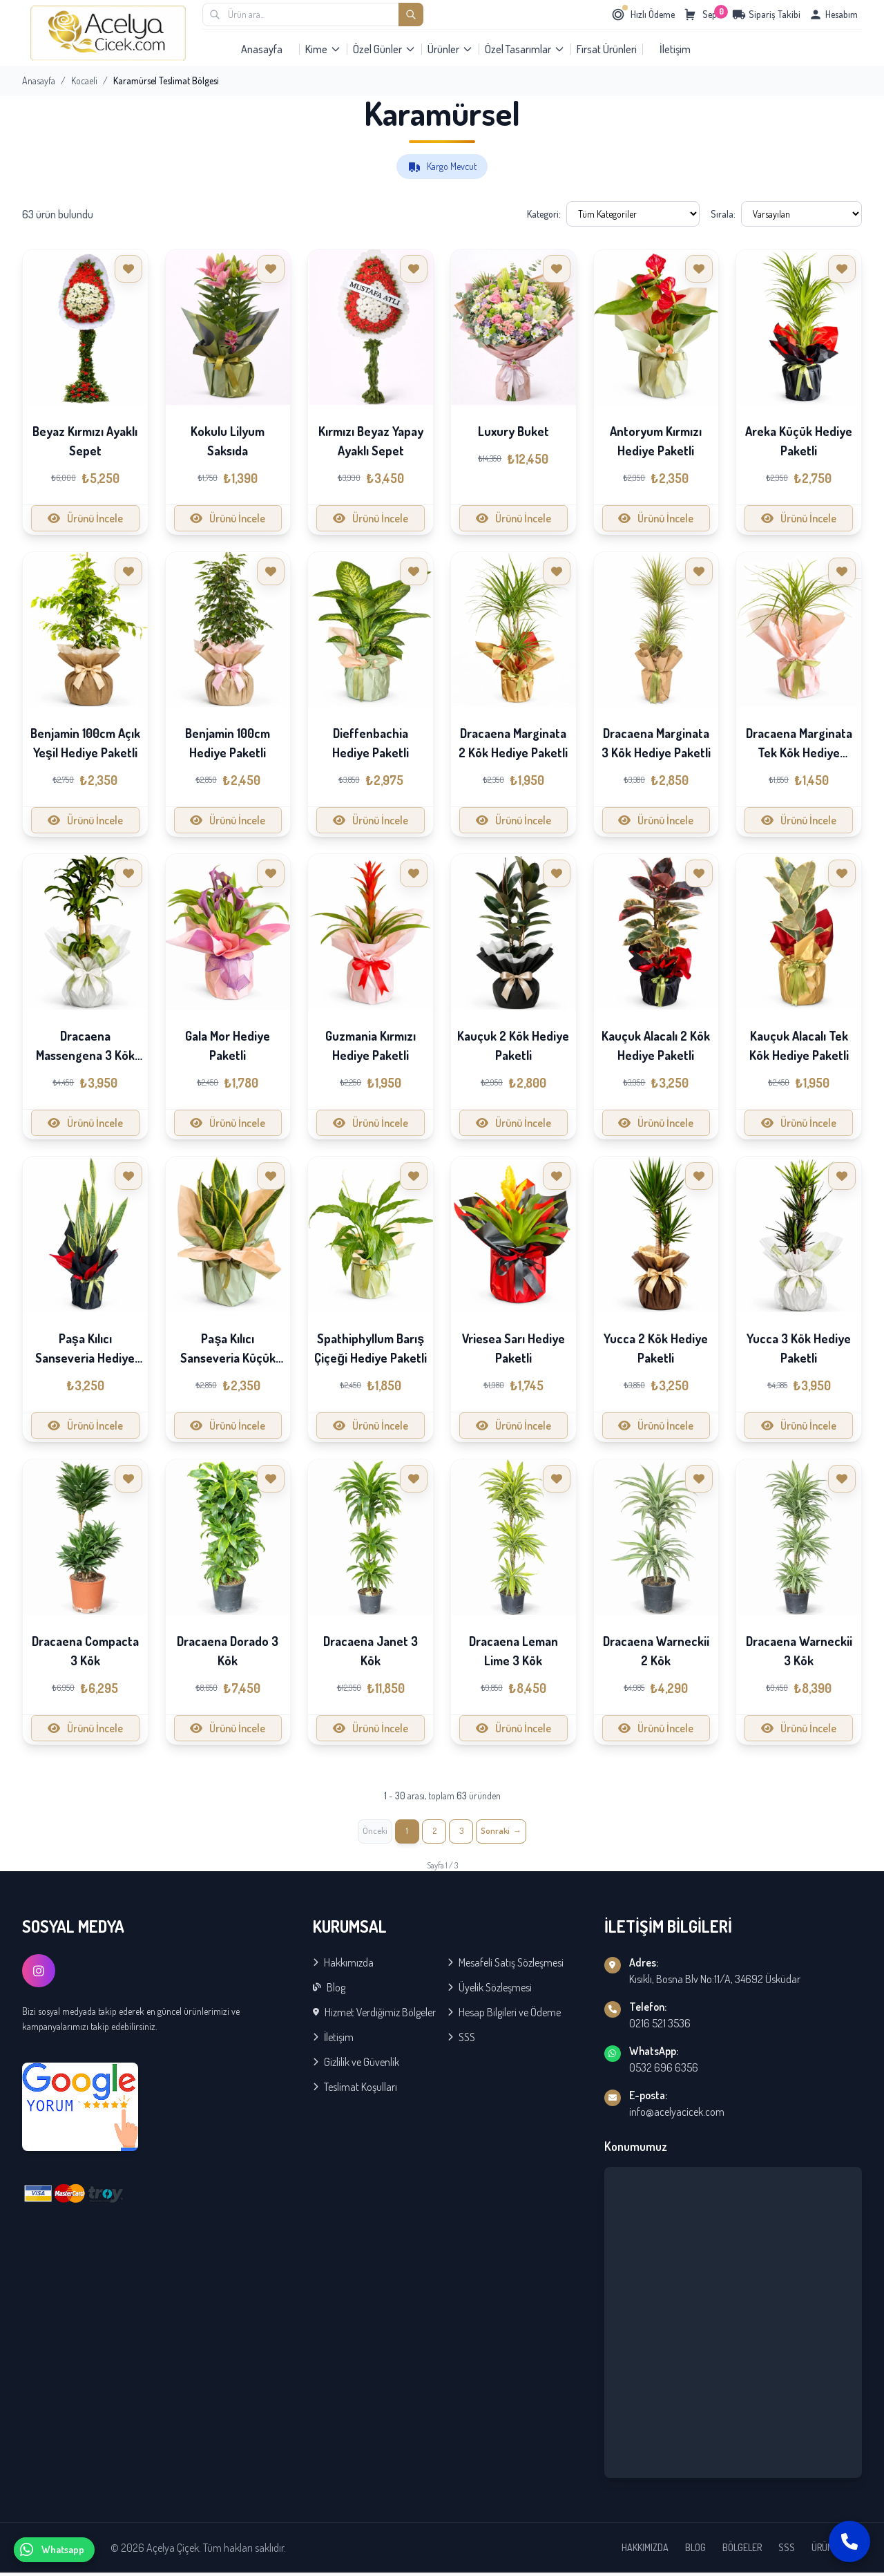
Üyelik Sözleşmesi (490, 1991)
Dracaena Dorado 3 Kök (227, 1650)
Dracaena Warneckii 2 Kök (656, 1650)
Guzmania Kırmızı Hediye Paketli (370, 1045)
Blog (329, 1991)
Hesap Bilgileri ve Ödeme (504, 2016)
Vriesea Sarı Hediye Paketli (513, 1348)
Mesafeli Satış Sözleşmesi (506, 1966)
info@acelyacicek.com (676, 2115)
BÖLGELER (742, 2551)
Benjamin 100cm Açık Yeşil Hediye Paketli (85, 743)
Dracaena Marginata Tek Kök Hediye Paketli (799, 752)
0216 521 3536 (660, 2027)
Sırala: (723, 214)
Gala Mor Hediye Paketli (227, 1045)
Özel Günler (384, 49)
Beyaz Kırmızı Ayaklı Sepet (84, 441)
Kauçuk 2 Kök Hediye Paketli (513, 1045)
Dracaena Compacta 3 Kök (85, 1650)
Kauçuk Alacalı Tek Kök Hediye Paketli (799, 1045)
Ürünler (450, 49)
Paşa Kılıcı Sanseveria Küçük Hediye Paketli (228, 1358)
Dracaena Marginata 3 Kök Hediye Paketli (656, 743)
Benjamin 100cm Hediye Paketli (227, 743)
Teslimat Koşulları (355, 2090)
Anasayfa (261, 49)
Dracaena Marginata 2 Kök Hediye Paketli (513, 743)
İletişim (675, 49)
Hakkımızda (343, 1966)
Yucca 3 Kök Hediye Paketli (799, 1348)
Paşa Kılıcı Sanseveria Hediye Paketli (85, 1358)
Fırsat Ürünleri (607, 49)
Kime (323, 49)
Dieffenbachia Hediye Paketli (370, 743)
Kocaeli (84, 80)
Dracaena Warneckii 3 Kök (799, 1650)
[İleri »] (508, 1833)
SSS (461, 2040)
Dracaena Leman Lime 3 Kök (513, 1650)
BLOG (695, 2551)
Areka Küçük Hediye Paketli (798, 441)
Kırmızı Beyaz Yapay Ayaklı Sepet (370, 441)
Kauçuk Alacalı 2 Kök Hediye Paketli (656, 1045)
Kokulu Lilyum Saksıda (228, 441)
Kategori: (544, 214)
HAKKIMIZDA (645, 2551)
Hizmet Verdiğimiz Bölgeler (374, 2016)
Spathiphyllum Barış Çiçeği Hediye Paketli (370, 1348)
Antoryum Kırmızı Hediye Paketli (656, 441)
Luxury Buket (513, 431)
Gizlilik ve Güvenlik (356, 2065)
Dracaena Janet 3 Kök (370, 1650)
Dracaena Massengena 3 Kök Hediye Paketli (85, 1055)
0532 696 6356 (663, 2071)
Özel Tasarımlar (525, 49)
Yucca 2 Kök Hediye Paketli (656, 1348)
